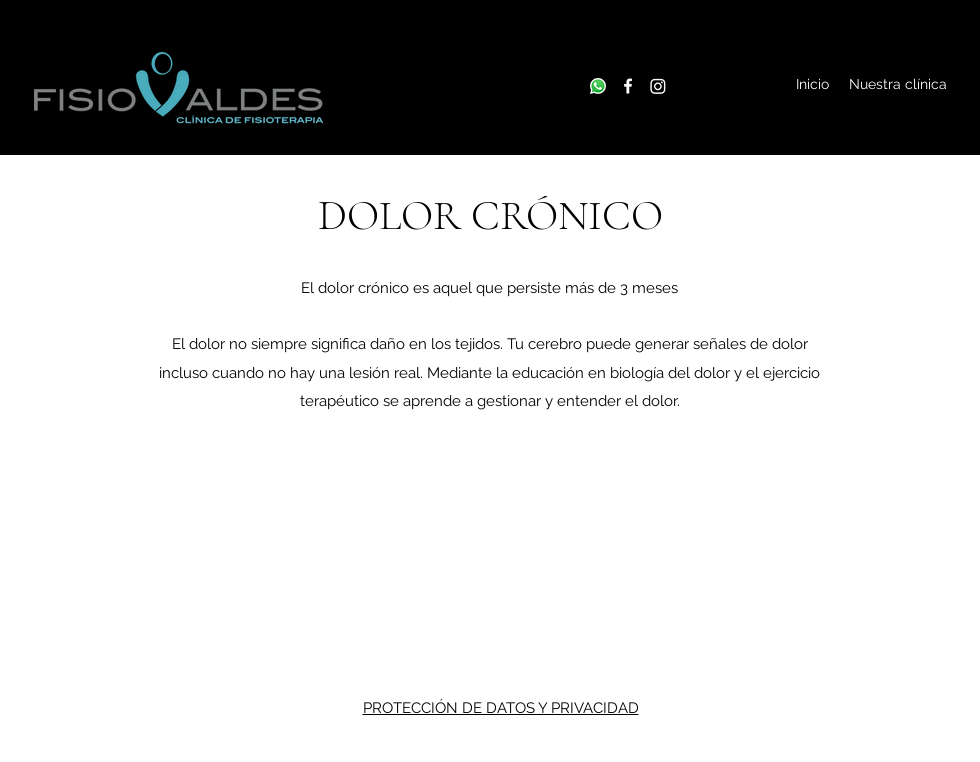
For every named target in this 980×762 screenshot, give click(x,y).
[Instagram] (658, 86)
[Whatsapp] (598, 86)
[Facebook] (628, 86)
